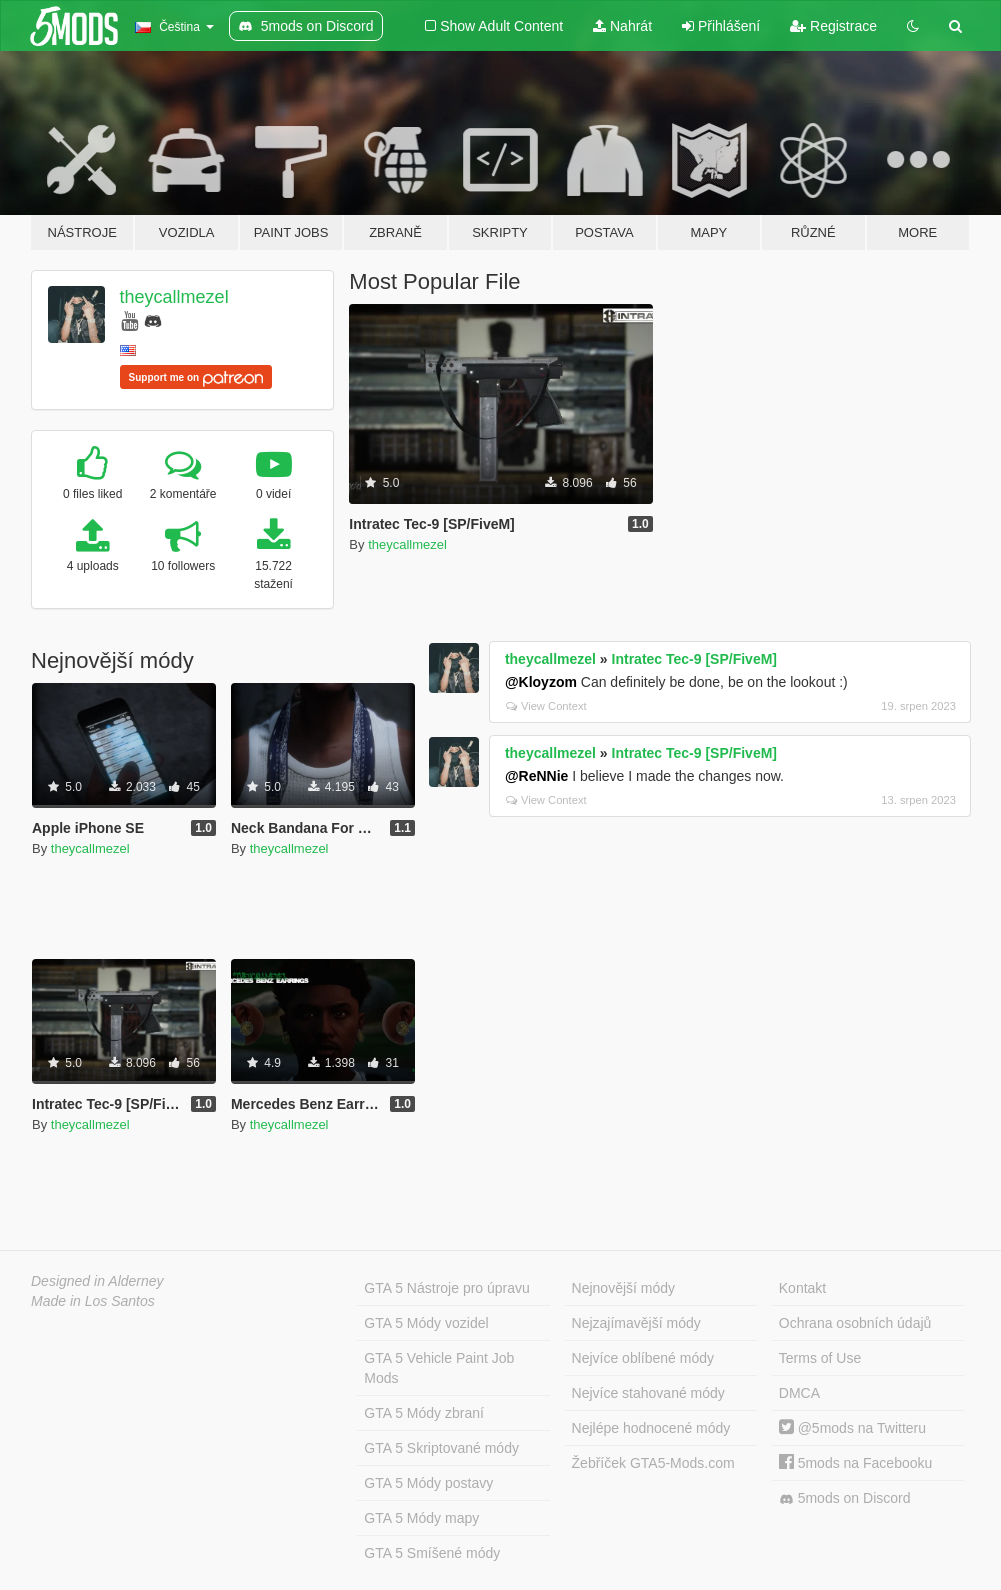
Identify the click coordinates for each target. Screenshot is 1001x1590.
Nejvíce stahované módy (648, 1393)
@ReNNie (536, 776)
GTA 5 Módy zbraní (424, 1413)
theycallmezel (174, 297)
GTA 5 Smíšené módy (432, 1553)
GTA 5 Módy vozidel (426, 1323)
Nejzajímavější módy (636, 1323)
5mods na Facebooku (856, 1463)
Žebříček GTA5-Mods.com (653, 1463)
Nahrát (622, 26)
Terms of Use (820, 1358)
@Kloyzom (541, 682)
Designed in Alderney (97, 1281)
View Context (546, 706)
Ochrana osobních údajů (855, 1323)
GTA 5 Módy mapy (421, 1518)
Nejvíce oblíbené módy (643, 1358)
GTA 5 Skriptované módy (441, 1448)
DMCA (799, 1393)
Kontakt (802, 1288)
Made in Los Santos (93, 1301)
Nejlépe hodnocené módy (651, 1428)
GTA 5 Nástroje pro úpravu (446, 1288)
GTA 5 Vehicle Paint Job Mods (439, 1368)
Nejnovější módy (624, 1288)
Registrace (833, 26)
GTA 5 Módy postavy (428, 1483)
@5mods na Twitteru (852, 1428)
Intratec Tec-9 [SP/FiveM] (694, 659)
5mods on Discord (845, 1498)
